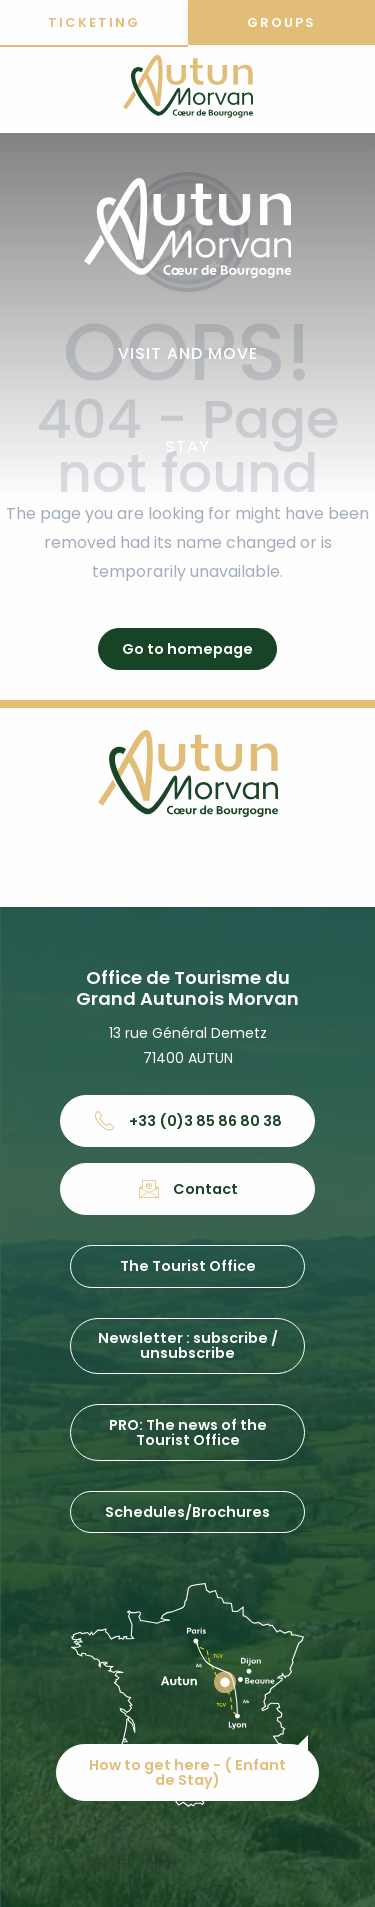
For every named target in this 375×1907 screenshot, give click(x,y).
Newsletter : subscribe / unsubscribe (188, 1345)
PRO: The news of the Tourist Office (188, 1432)
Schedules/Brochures (187, 1512)
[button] (188, 354)
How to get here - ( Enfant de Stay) (187, 1772)
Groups (281, 22)
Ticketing (94, 22)
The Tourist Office (188, 1266)
